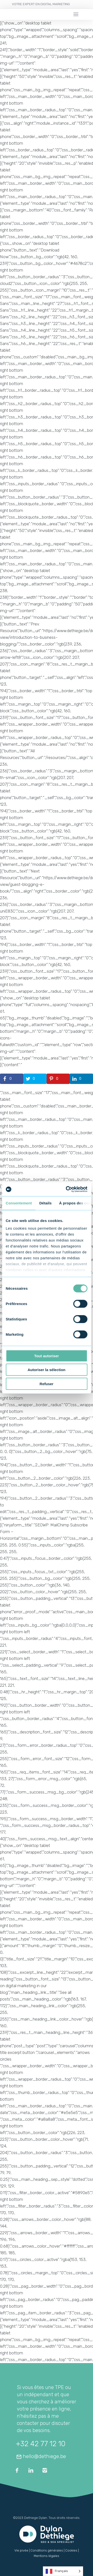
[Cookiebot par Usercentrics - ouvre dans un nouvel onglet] (66, 1189)
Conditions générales (47, 2550)
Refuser (47, 1383)
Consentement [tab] (19, 1203)
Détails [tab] (45, 1203)
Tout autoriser (46, 1356)
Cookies (71, 2550)
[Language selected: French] (63, 2571)
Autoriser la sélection (46, 1370)
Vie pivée (21, 2550)
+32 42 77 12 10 (40, 2443)
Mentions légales (46, 2556)
